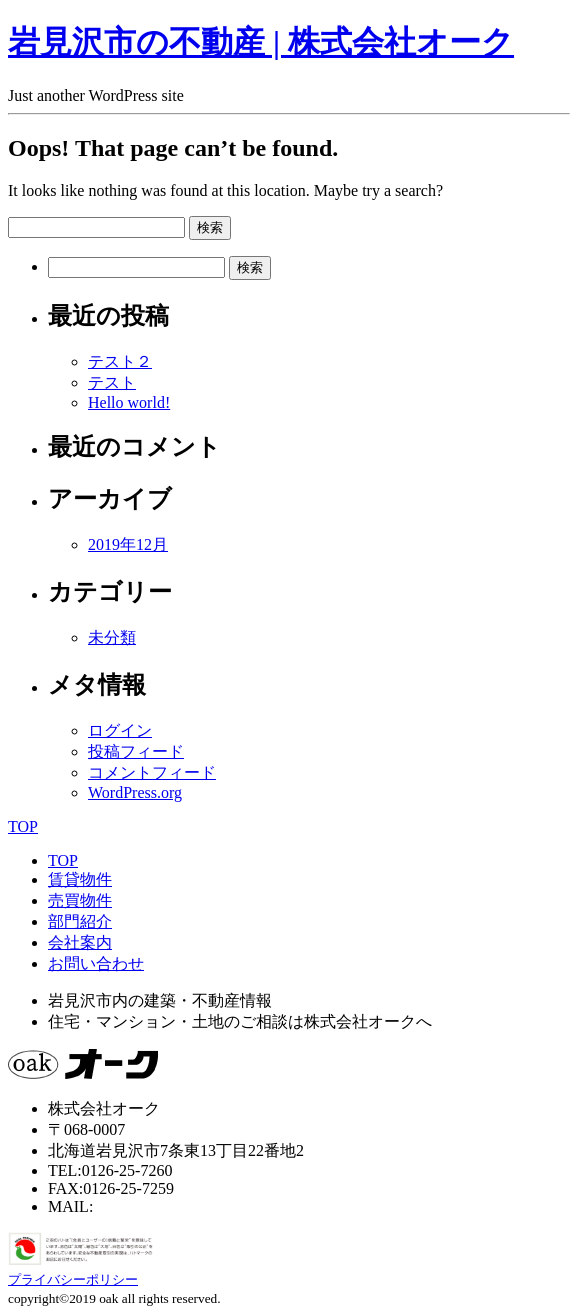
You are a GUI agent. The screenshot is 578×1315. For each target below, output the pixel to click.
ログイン (120, 730)
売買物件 (80, 900)
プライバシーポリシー (73, 1279)
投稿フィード (136, 751)
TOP (23, 826)
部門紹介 (80, 921)
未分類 (112, 637)
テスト (112, 382)
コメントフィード (152, 772)
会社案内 (80, 942)
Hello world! (129, 402)
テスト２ (120, 361)
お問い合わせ (96, 963)
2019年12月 (128, 544)
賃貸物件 (80, 879)
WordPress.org (135, 792)
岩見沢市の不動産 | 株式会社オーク (261, 42)
